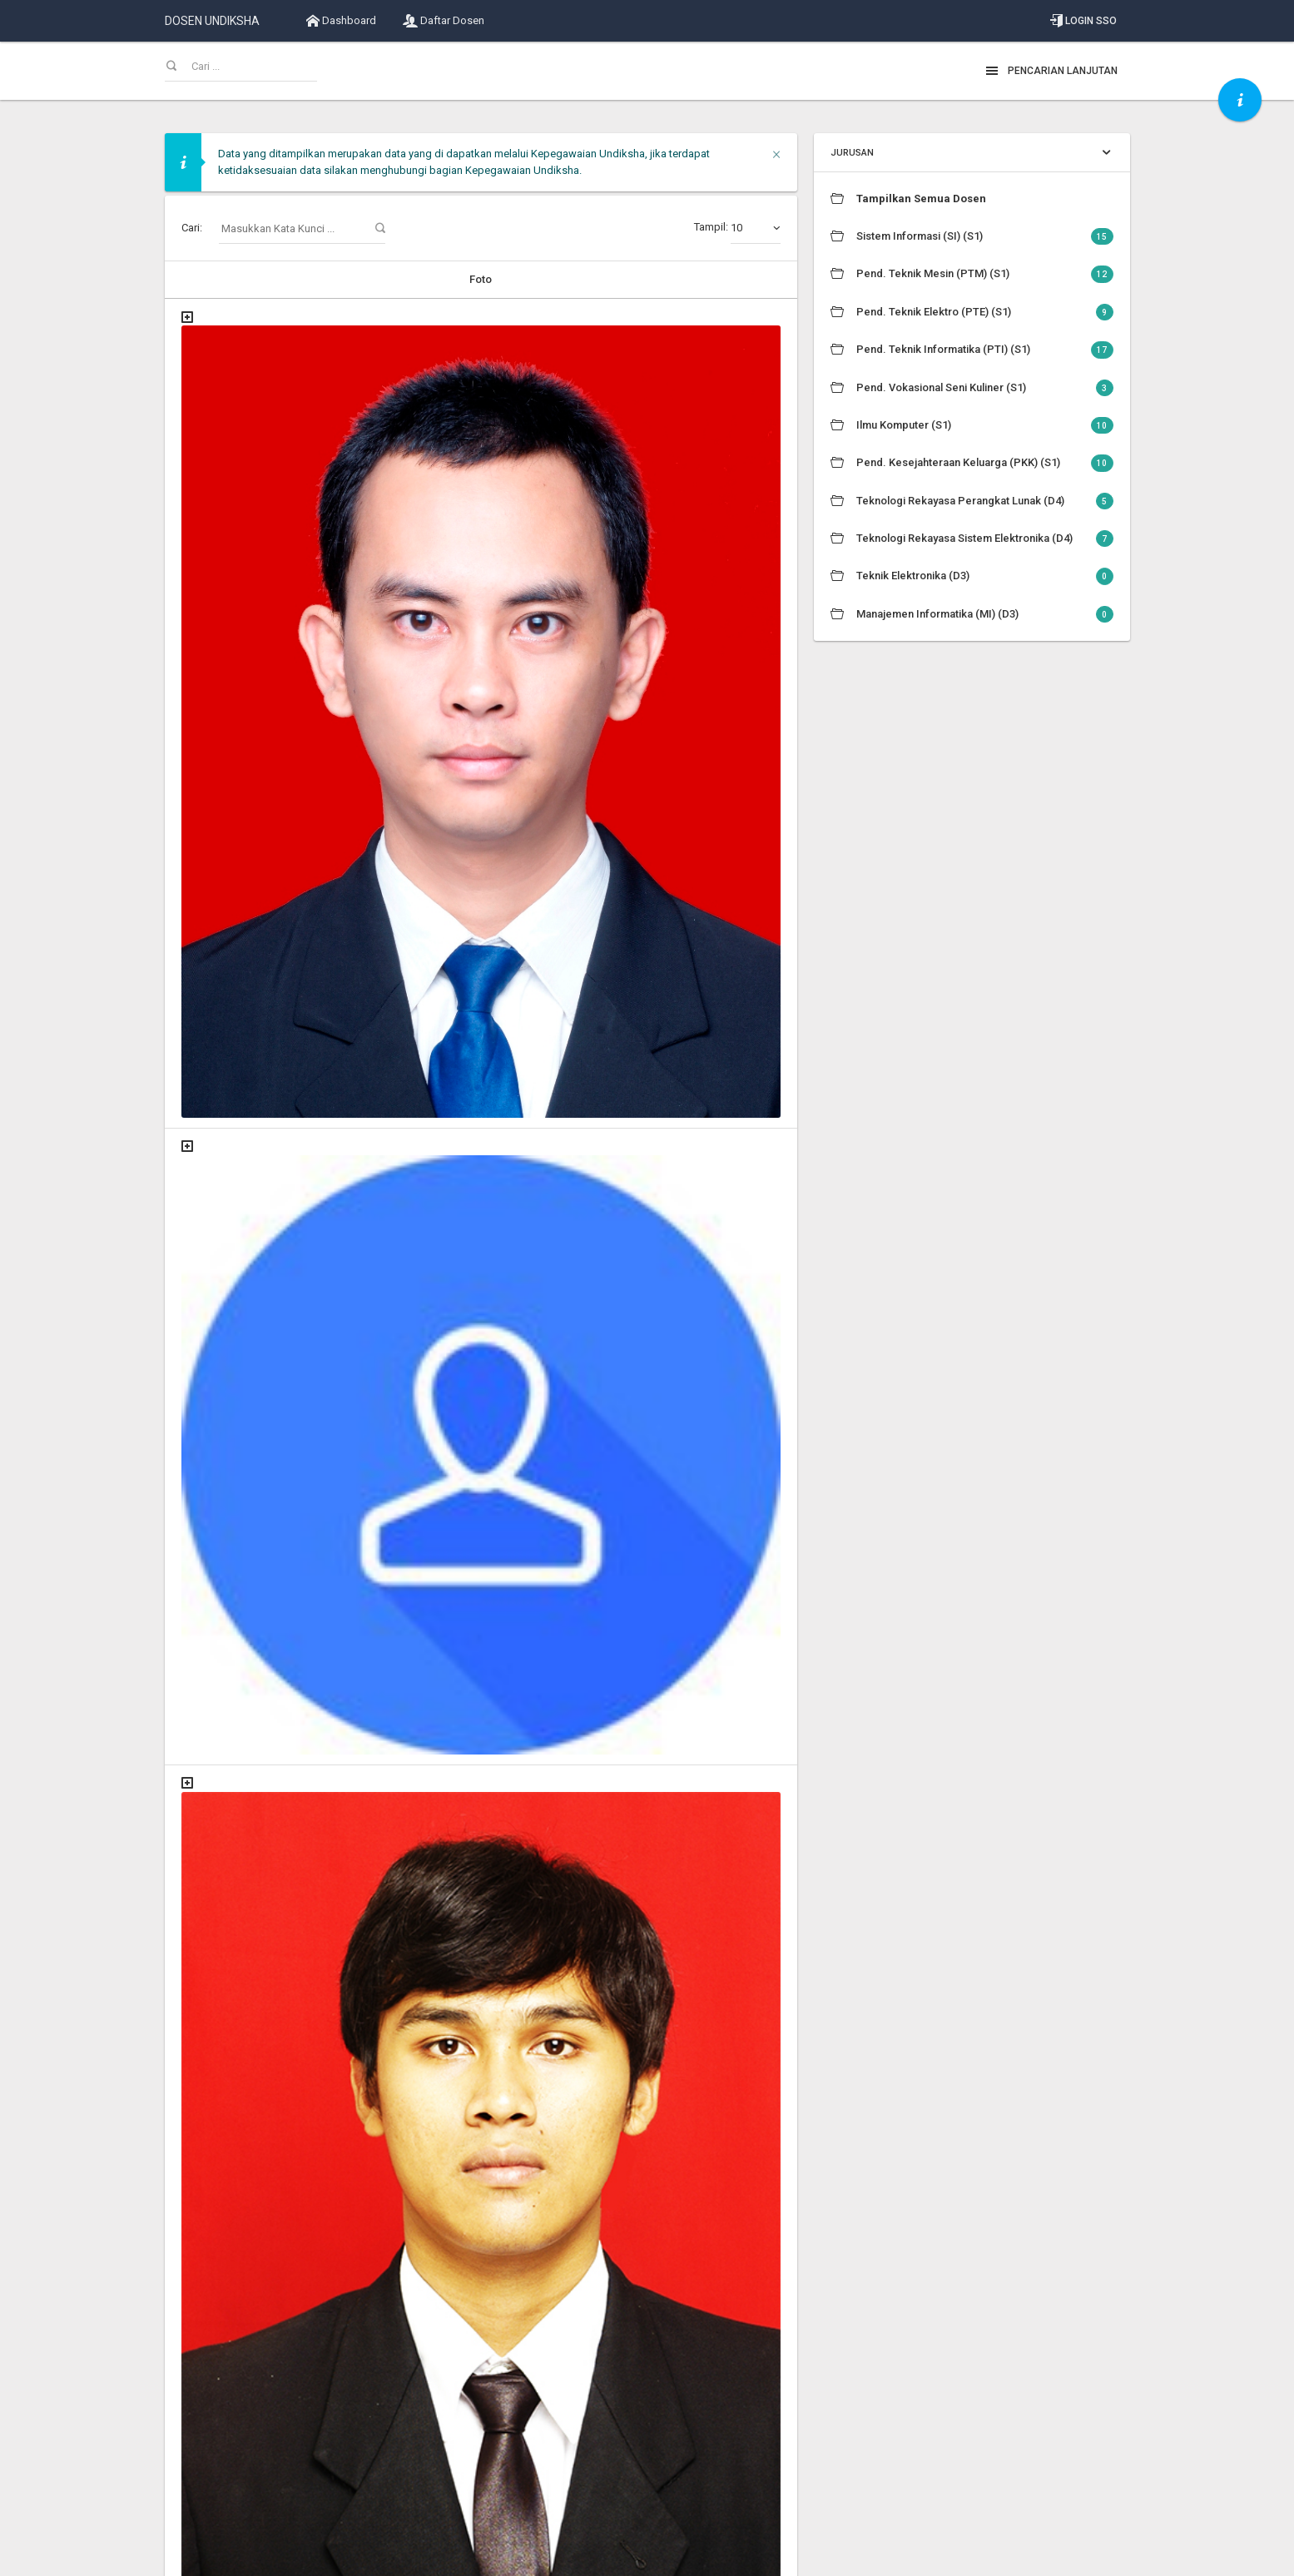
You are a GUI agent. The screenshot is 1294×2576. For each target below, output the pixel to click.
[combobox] (756, 228)
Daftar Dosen (443, 20)
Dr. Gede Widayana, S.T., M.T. (445, 2094)
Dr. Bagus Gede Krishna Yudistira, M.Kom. (475, 1042)
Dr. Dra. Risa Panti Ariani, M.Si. (447, 1443)
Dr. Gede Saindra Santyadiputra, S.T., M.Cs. (479, 1904)
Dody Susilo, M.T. (415, 593)
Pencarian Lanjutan (1051, 70)
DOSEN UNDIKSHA (212, 20)
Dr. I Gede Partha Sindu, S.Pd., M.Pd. (464, 2256)
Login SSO (1083, 20)
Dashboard (341, 20)
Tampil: (737, 228)
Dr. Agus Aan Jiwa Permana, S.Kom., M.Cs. (478, 769)
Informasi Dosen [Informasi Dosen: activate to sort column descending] (568, 279)
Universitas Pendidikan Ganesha (282, 2555)
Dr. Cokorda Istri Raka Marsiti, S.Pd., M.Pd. (478, 1230)
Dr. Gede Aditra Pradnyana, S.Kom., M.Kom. (480, 1681)
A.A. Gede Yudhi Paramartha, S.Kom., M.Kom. (485, 363)
